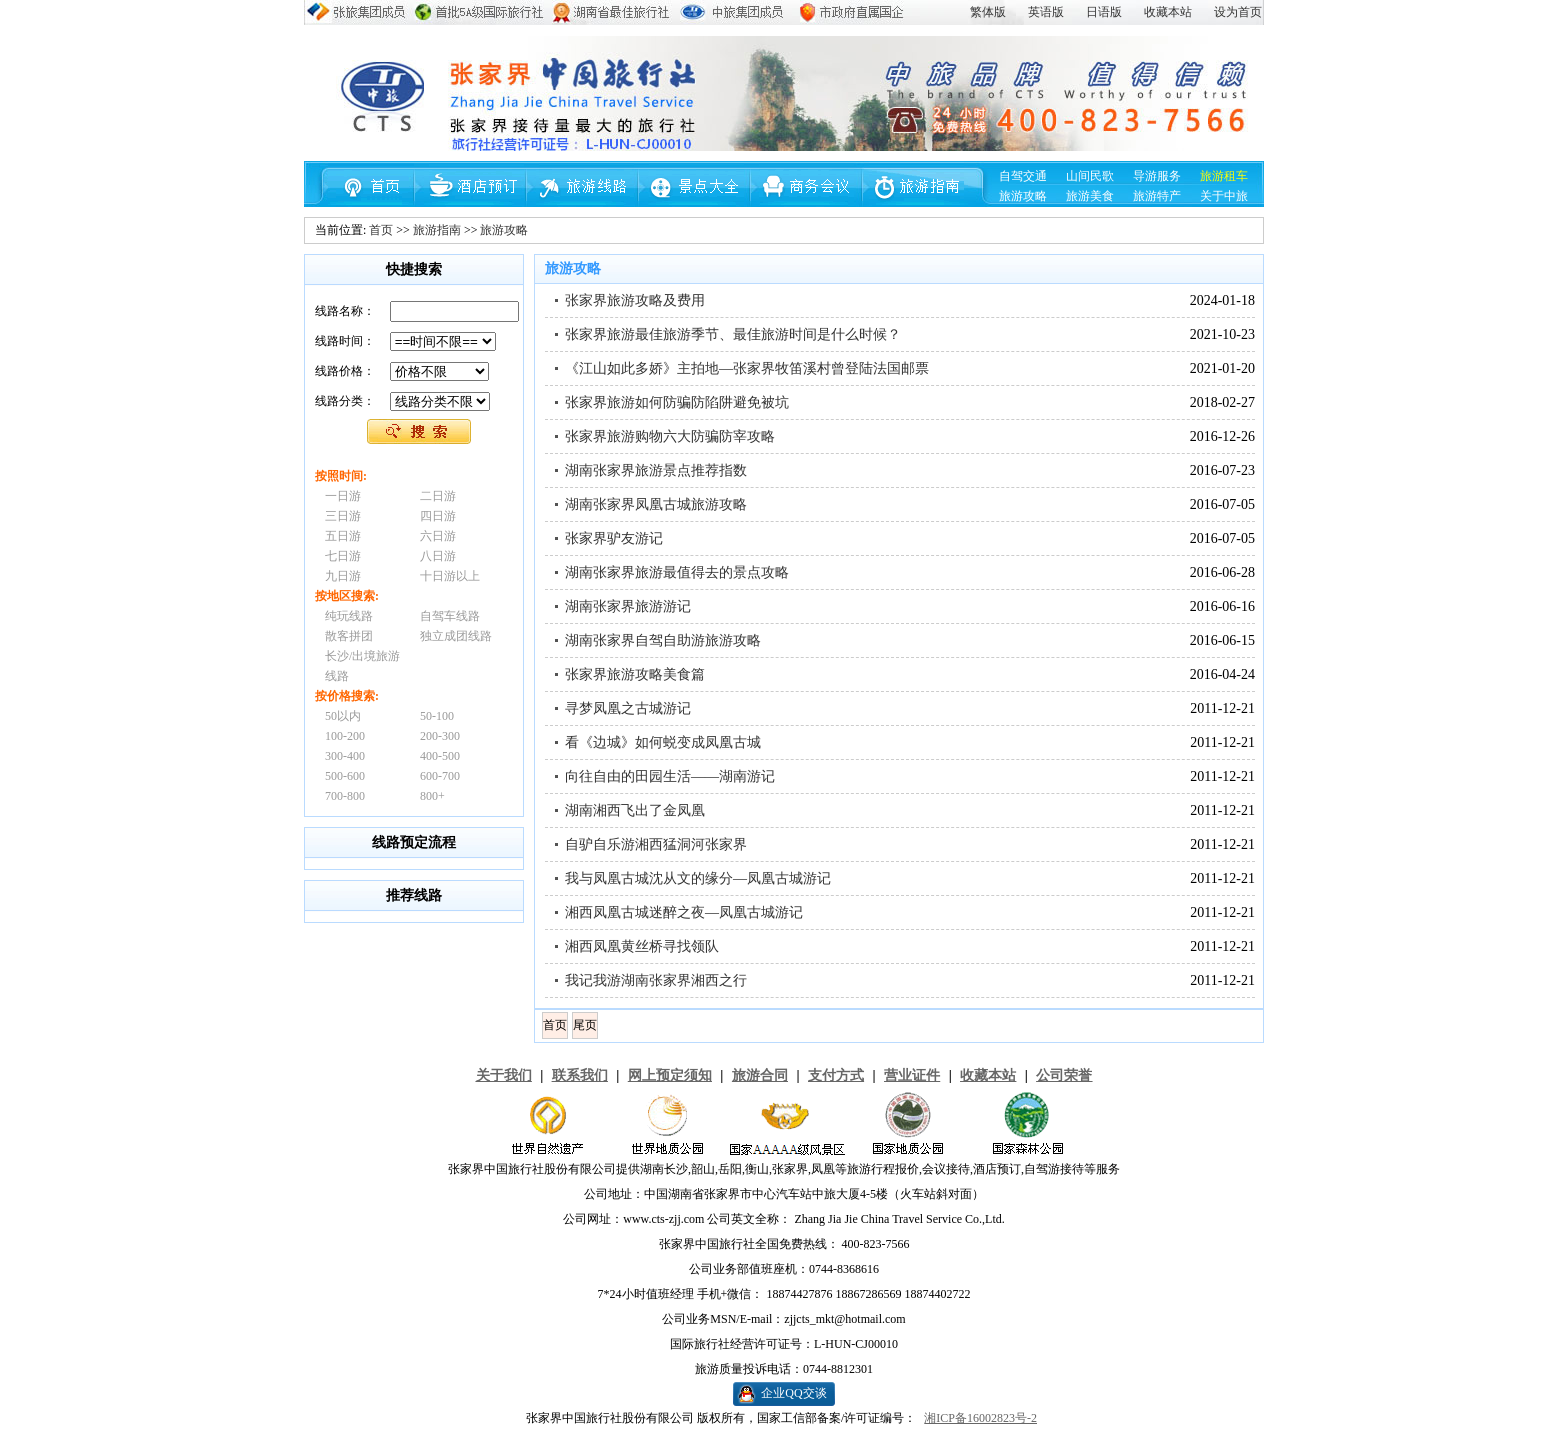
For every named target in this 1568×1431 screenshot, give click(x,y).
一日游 (343, 496)
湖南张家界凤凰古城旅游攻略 (656, 504)
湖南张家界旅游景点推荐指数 (656, 470)
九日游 (343, 576)
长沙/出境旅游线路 (362, 666)
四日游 (438, 516)
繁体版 (988, 12)
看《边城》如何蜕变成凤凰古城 (663, 742)
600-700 (440, 776)
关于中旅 (1224, 196)
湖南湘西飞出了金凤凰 (635, 810)
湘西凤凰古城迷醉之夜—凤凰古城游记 (684, 912)
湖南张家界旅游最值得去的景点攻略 (677, 572)
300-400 (345, 756)
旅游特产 (1157, 196)
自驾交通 (1023, 176)
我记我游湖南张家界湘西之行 (656, 980)
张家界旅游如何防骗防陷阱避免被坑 (677, 402)
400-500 (440, 756)
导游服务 (1157, 176)
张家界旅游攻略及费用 (635, 300)
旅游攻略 (1023, 196)
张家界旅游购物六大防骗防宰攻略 (670, 436)
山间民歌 (1090, 176)
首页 (381, 230)
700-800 (345, 796)
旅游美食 (1090, 196)
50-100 (437, 716)
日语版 (1104, 12)
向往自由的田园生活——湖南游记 (670, 776)
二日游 (438, 496)
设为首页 (1238, 12)
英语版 (1046, 12)
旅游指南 (437, 230)
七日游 (343, 556)
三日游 (343, 516)
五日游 (343, 536)
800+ (432, 796)
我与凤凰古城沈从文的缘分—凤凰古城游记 (698, 878)
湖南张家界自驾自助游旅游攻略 (663, 640)
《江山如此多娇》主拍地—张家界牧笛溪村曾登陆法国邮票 (747, 368)
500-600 (345, 776)
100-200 (345, 736)
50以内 (343, 716)
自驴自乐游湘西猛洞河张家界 (656, 844)
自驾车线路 (450, 616)
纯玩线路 (349, 616)
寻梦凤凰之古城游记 (628, 708)
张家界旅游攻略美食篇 (635, 674)
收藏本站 (1168, 12)
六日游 (438, 536)
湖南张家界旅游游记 (628, 606)
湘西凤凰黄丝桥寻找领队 (642, 946)
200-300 (440, 736)
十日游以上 (450, 576)
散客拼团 (349, 636)
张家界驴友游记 (614, 538)
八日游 (438, 556)
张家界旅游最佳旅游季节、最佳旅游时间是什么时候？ (733, 334)
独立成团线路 (456, 636)
